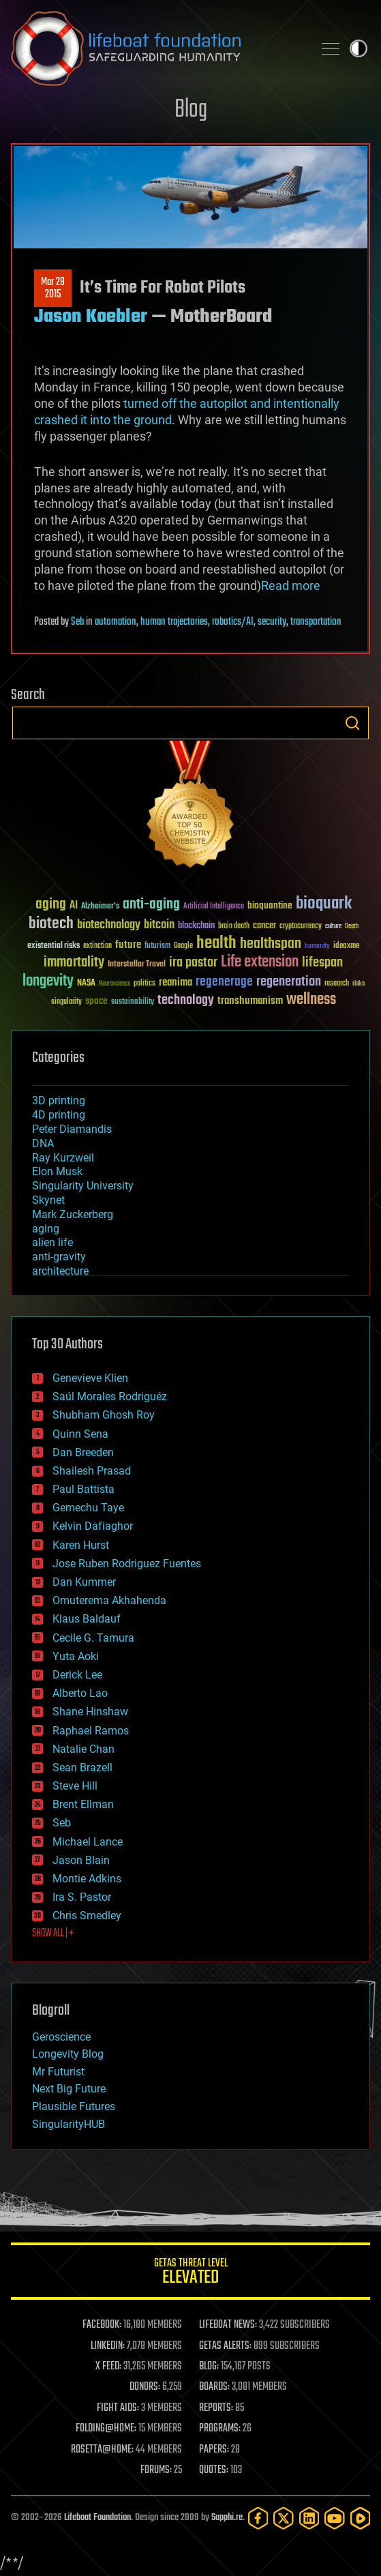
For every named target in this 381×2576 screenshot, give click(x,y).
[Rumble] (360, 2518)
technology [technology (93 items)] (185, 1001)
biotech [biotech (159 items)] (51, 924)
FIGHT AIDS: (118, 2408)
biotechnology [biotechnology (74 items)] (108, 925)
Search (352, 723)
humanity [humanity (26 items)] (317, 947)
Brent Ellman (83, 1804)
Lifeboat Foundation (97, 2518)
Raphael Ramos (90, 1730)
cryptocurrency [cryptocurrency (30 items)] (300, 926)
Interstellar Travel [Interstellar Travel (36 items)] (137, 965)
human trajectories (174, 622)
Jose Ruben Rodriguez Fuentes (126, 1563)
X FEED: (108, 2366)
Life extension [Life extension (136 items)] (260, 962)
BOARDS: (214, 2387)
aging (45, 1228)
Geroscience (61, 2036)
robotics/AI (233, 622)
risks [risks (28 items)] (358, 983)
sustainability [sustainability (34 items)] (132, 1002)
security (272, 622)
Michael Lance (87, 1841)
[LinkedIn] (309, 2518)
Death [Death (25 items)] (352, 926)
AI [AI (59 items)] (74, 906)
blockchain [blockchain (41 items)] (196, 926)
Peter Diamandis (72, 1129)
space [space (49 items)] (96, 1001)
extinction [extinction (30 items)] (97, 946)
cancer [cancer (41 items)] (264, 926)
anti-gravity (59, 1256)
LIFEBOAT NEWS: (228, 2325)
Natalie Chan (83, 1749)
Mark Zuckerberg (72, 1214)
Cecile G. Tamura (93, 1637)
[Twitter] (283, 2518)
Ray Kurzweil (63, 1157)
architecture (60, 1270)
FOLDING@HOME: (106, 2429)
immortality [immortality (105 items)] (74, 962)
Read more (290, 585)
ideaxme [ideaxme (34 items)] (346, 946)
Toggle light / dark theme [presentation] (358, 48)
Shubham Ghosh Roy (103, 1414)
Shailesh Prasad (91, 1470)
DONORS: (144, 2387)
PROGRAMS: (220, 2429)
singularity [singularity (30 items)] (66, 1002)
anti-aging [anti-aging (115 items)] (151, 904)
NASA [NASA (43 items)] (86, 983)
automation (115, 622)
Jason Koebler (90, 316)
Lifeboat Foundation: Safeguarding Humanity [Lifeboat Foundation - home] (156, 48)
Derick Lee (77, 1674)
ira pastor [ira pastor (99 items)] (193, 963)
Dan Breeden (83, 1452)
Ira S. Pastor (81, 1897)
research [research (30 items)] (336, 983)
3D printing (58, 1100)
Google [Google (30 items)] (183, 946)
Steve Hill (74, 1785)
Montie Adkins (86, 1878)
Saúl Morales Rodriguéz (109, 1396)
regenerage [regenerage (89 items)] (224, 982)
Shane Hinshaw (90, 1711)
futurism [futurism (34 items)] (157, 946)
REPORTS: (216, 2408)
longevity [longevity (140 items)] (48, 981)
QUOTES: (213, 2470)
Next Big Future (69, 2088)
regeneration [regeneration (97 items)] (288, 982)
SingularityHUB (68, 2124)
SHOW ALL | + (53, 1933)
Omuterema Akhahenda (109, 1600)
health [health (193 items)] (216, 943)
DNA (43, 1143)
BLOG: (209, 2366)
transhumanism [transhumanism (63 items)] (250, 1000)
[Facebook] (258, 2518)
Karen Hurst (80, 1545)
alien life (52, 1242)
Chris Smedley (86, 1915)
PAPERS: (214, 2450)
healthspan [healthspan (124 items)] (270, 944)
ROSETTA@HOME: (102, 2450)
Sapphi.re (227, 2518)
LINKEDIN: (108, 2346)
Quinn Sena (80, 1433)
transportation (315, 622)
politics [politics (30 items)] (144, 983)
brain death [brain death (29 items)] (233, 926)
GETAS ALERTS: (225, 2346)
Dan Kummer (84, 1581)
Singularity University (83, 1185)
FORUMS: (156, 2470)
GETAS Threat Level (190, 2273)
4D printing (58, 1114)
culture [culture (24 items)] (333, 926)
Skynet (48, 1200)
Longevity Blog (68, 2053)
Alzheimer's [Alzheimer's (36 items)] (100, 907)
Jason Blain (81, 1860)
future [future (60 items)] (128, 944)
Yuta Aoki (75, 1656)
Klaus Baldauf (86, 1618)
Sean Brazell (82, 1767)
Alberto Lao (80, 1693)
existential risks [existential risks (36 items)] (53, 946)
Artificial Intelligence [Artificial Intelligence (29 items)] (213, 906)
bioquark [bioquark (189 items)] (324, 904)
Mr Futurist (58, 2071)
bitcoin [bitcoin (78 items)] (159, 925)
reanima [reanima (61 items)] (175, 982)
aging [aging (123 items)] (50, 904)
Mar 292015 (53, 288)
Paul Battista (83, 1489)
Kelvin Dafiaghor (92, 1526)
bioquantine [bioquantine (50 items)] (269, 905)
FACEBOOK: (101, 2325)
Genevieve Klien (90, 1378)
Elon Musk (57, 1171)
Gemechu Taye (88, 1507)
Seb (77, 622)
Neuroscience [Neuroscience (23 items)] (114, 984)
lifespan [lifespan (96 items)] (322, 963)
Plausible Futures (73, 2106)
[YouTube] (334, 2518)
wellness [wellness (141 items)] (311, 1000)
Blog (190, 110)
